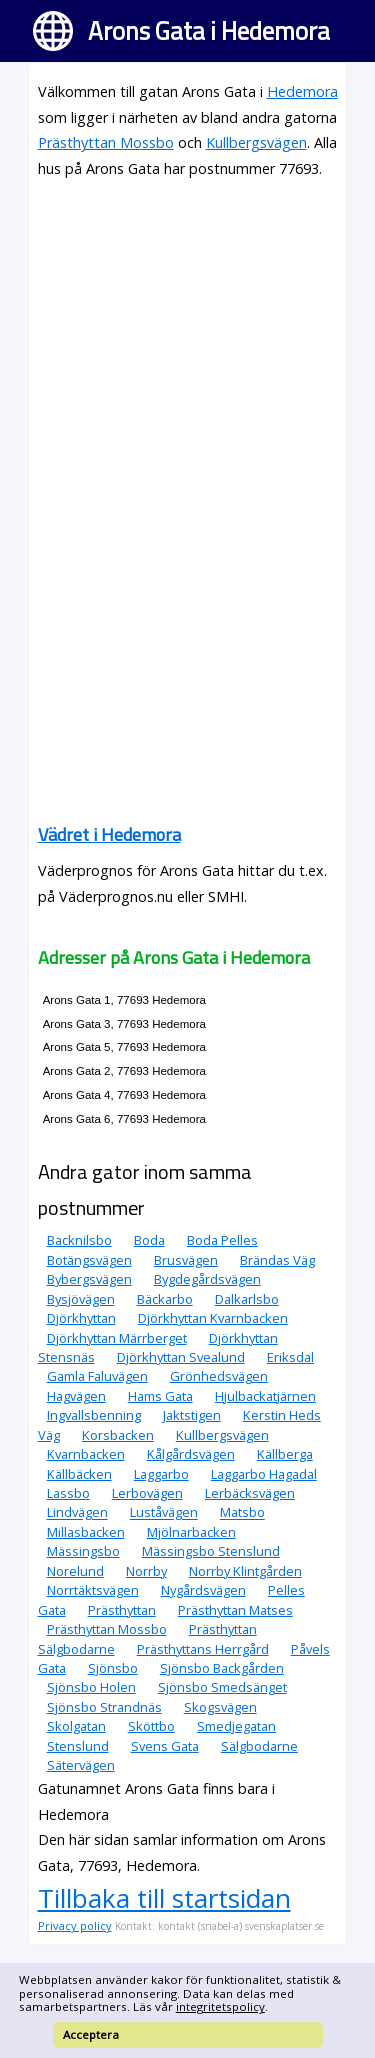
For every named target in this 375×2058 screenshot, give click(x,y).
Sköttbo (151, 1726)
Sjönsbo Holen (91, 1687)
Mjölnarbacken (191, 1532)
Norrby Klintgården (245, 1571)
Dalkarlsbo (247, 1299)
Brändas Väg (277, 1260)
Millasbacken (86, 1532)
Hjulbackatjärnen (265, 1396)
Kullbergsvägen (256, 142)
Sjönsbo (113, 1668)
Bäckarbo (165, 1299)
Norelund (75, 1571)
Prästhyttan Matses (235, 1610)
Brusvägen (186, 1260)
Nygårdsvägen (203, 1590)
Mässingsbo (83, 1551)
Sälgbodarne (259, 1746)
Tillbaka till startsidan (164, 1898)
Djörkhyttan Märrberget (117, 1338)
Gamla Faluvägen (97, 1376)
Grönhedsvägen (219, 1376)
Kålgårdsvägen (191, 1454)
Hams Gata (160, 1396)
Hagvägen (76, 1396)
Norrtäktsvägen (93, 1590)
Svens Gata (165, 1746)
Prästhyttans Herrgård (203, 1649)
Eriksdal (290, 1357)
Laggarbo (161, 1474)
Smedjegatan (236, 1726)
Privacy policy (75, 1925)
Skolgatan (76, 1726)
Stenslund (78, 1746)
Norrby (146, 1571)
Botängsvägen (89, 1260)
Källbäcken (79, 1474)
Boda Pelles (222, 1240)
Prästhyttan (122, 1610)
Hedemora (302, 91)
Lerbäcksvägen (250, 1493)
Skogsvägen (220, 1707)
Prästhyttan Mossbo (106, 142)
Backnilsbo (79, 1240)
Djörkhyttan (81, 1318)
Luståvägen (164, 1513)
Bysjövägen (81, 1299)
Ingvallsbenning (94, 1415)
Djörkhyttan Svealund (181, 1357)
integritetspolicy (220, 2006)
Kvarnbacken (86, 1454)
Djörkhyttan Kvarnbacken (213, 1318)
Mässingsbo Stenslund (211, 1551)
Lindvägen (77, 1513)
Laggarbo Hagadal (264, 1474)
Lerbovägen (147, 1493)
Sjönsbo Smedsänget (222, 1687)
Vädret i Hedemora (109, 834)
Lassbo (68, 1493)
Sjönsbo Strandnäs (104, 1707)
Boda (149, 1240)
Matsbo (242, 1513)
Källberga (285, 1454)
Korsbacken (118, 1435)
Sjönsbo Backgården (222, 1668)
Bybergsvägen (89, 1279)
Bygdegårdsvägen (207, 1279)
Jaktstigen (192, 1415)
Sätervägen (81, 1765)
